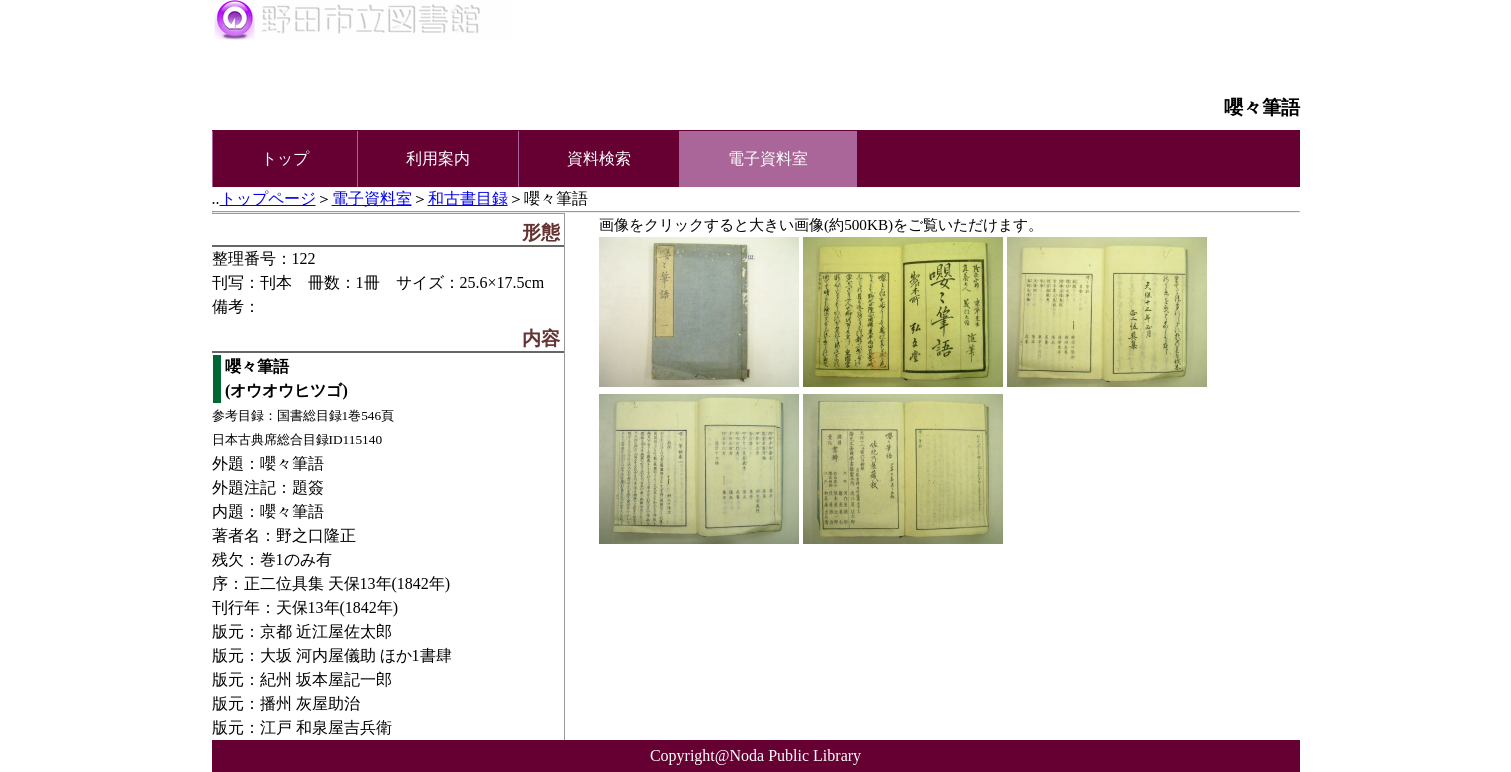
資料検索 (599, 158)
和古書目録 (468, 198)
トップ (285, 158)
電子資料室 (372, 198)
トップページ (268, 198)
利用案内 (438, 158)
